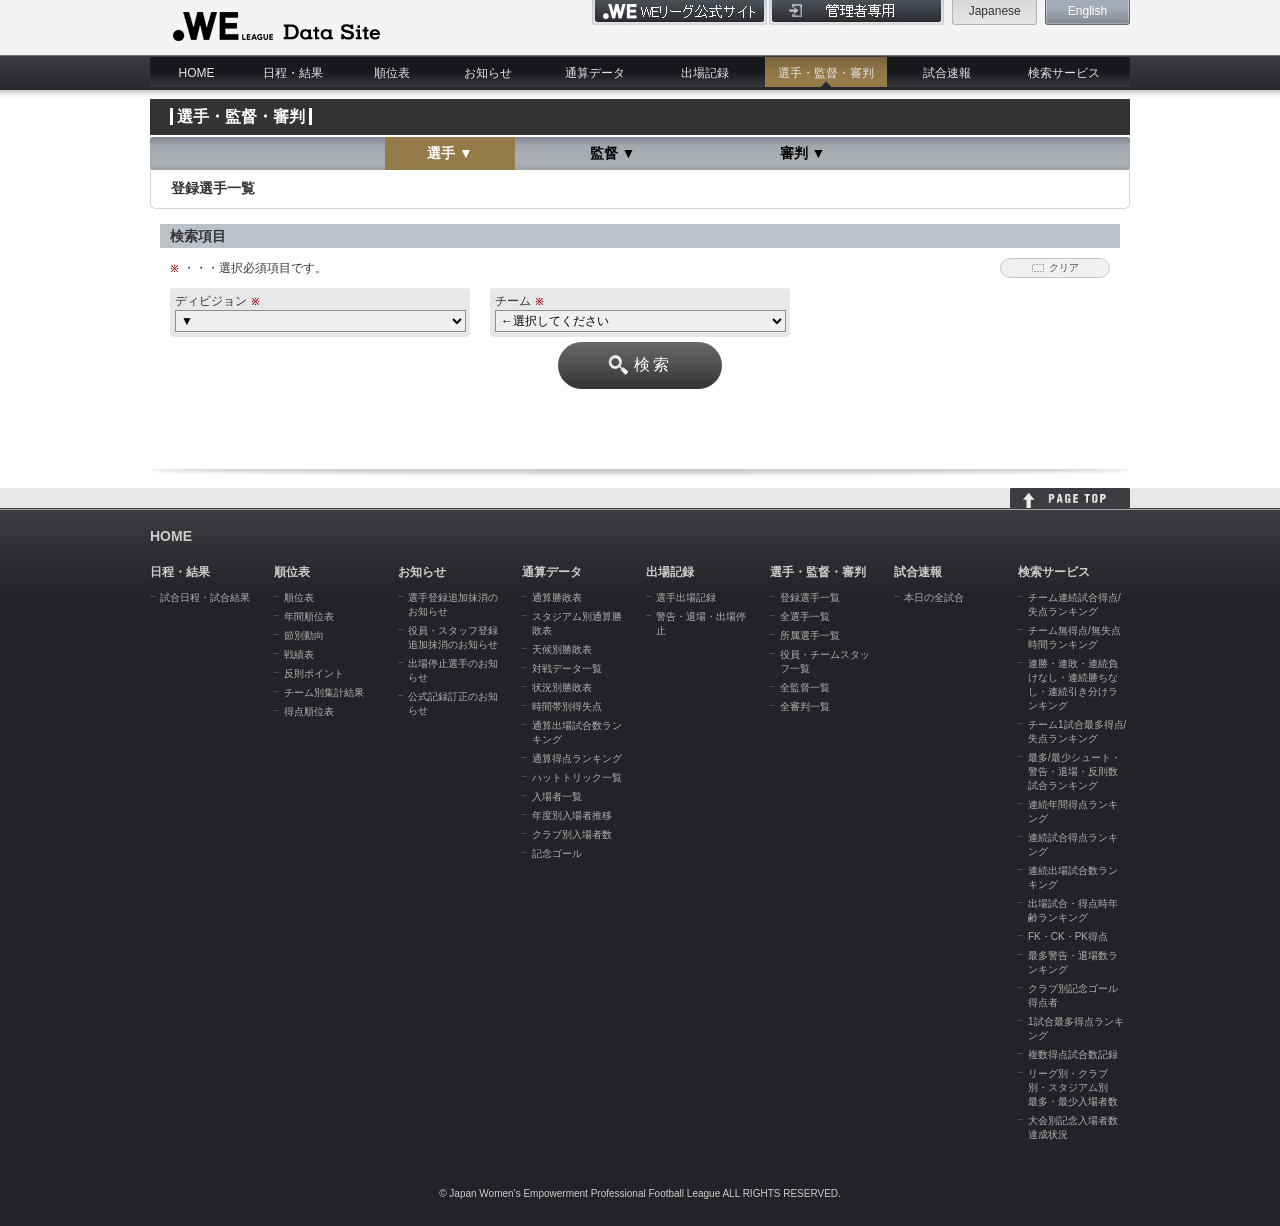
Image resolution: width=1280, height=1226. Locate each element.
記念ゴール (557, 853)
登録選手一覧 (810, 597)
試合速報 (947, 73)
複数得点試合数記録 (1073, 1054)
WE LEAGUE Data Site (274, 27)
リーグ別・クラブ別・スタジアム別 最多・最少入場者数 (1073, 1087)
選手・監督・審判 (826, 73)
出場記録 (705, 73)
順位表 (392, 73)
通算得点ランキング (577, 758)
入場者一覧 (557, 796)
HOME (197, 73)
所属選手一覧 (810, 635)
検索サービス (1064, 73)
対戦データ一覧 (567, 668)
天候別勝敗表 (562, 649)
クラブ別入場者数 (572, 834)
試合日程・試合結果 (205, 597)
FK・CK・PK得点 (1068, 936)
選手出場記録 (686, 597)
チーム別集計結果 (324, 692)
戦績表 (299, 654)
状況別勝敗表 (562, 687)
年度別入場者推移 (572, 815)
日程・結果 (293, 73)
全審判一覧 (805, 706)
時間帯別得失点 (567, 706)
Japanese (995, 11)
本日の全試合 (934, 597)
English (1087, 11)
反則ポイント (314, 673)
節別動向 (304, 635)
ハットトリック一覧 (577, 777)
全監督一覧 (805, 687)
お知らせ (488, 73)
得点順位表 (309, 711)
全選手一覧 (805, 616)
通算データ (595, 73)
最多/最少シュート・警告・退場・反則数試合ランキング (1074, 771)
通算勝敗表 (557, 597)
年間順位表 (309, 616)
